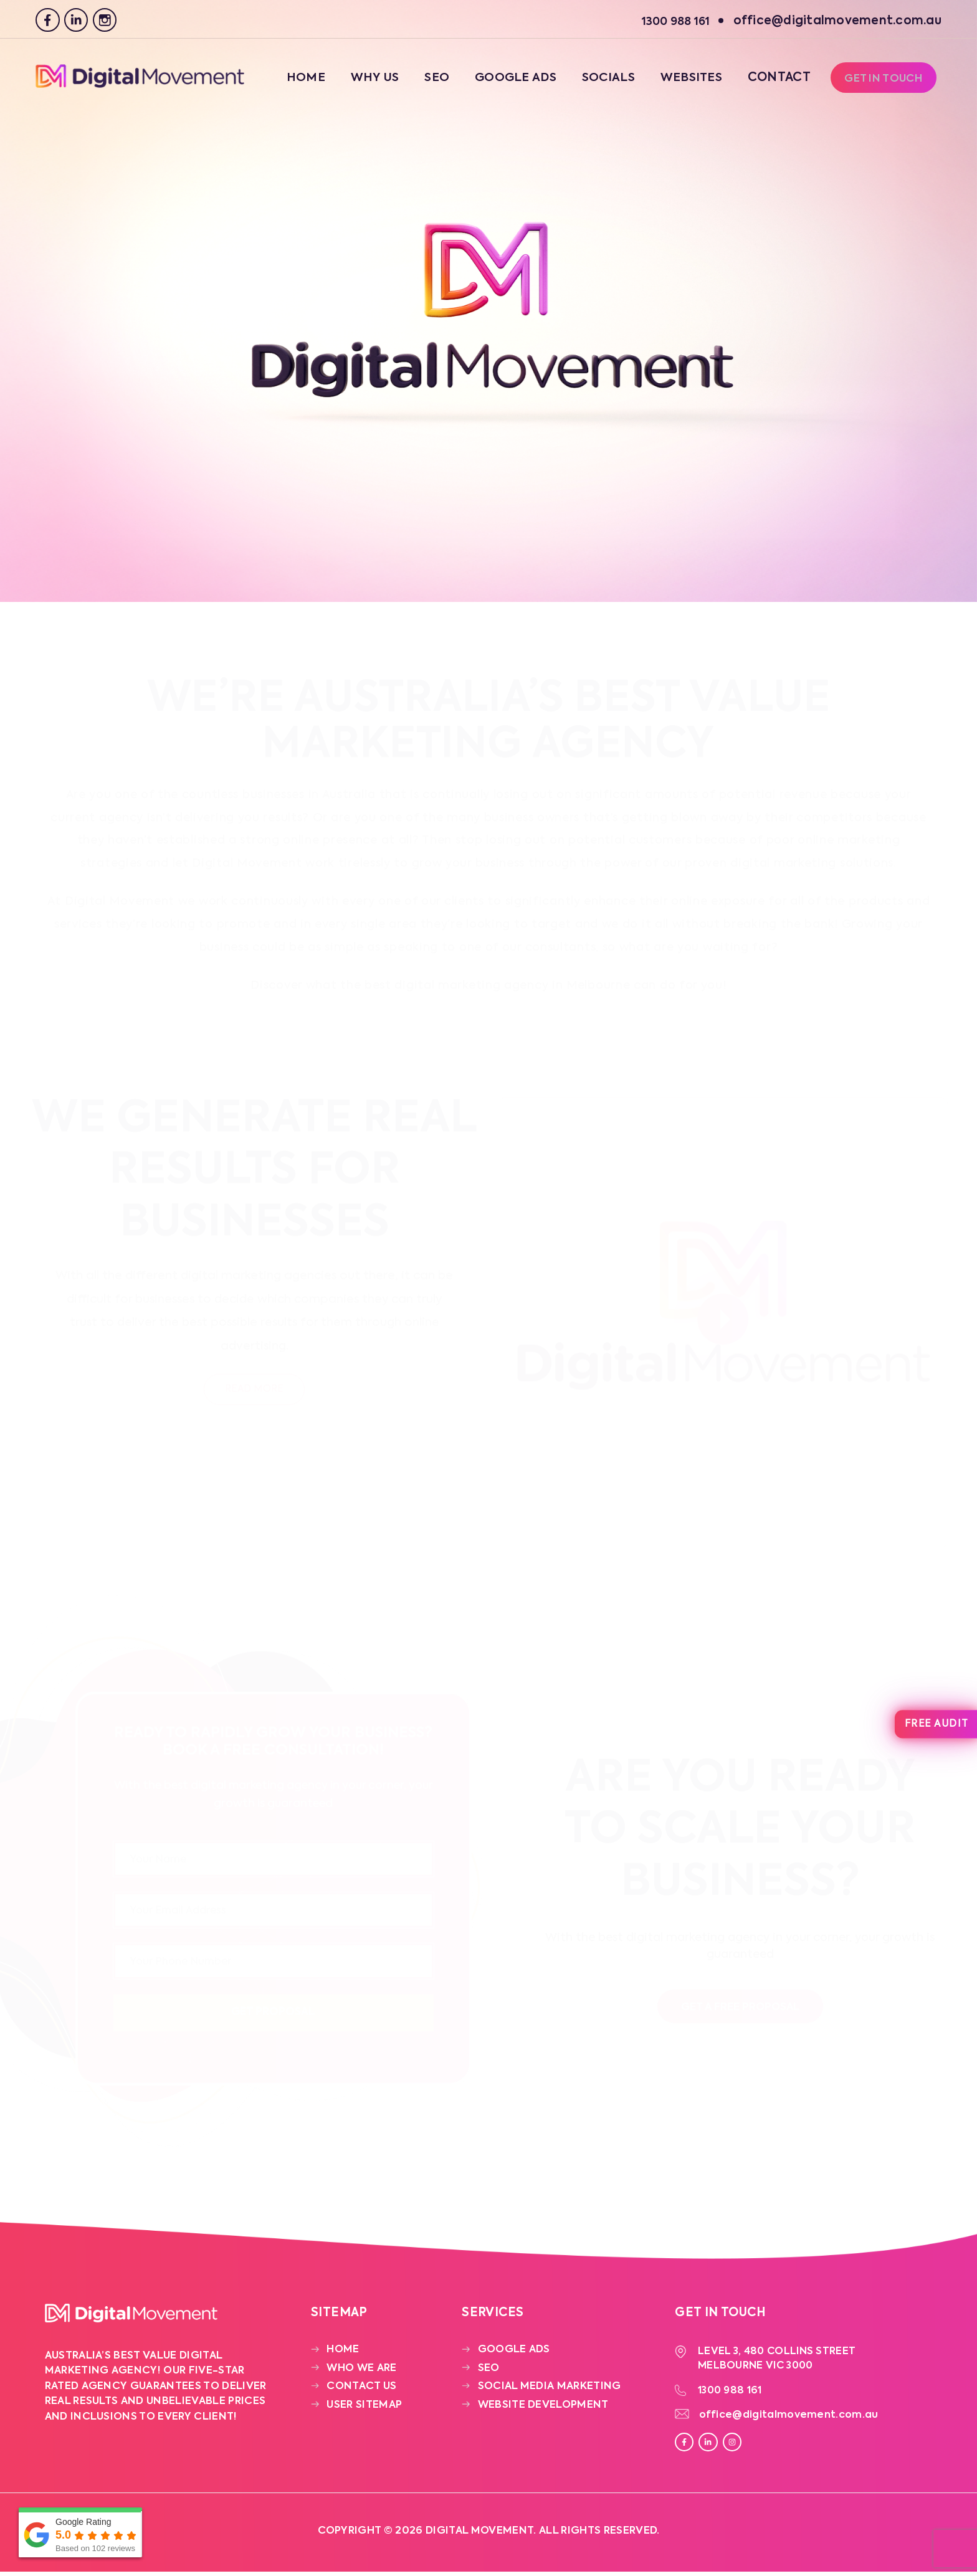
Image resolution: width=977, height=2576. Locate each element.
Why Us (362, 81)
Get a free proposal (740, 2008)
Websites (685, 81)
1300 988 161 (732, 2393)
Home (293, 81)
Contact (773, 81)
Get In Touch (881, 82)
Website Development (543, 2407)
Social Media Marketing (549, 2389)
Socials (600, 81)
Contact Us (361, 2389)
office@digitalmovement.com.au (790, 2418)
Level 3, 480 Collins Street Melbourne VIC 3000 (779, 2360)
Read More (254, 1390)
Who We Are (361, 2371)
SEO (425, 81)
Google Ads (505, 81)
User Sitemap (364, 2407)
